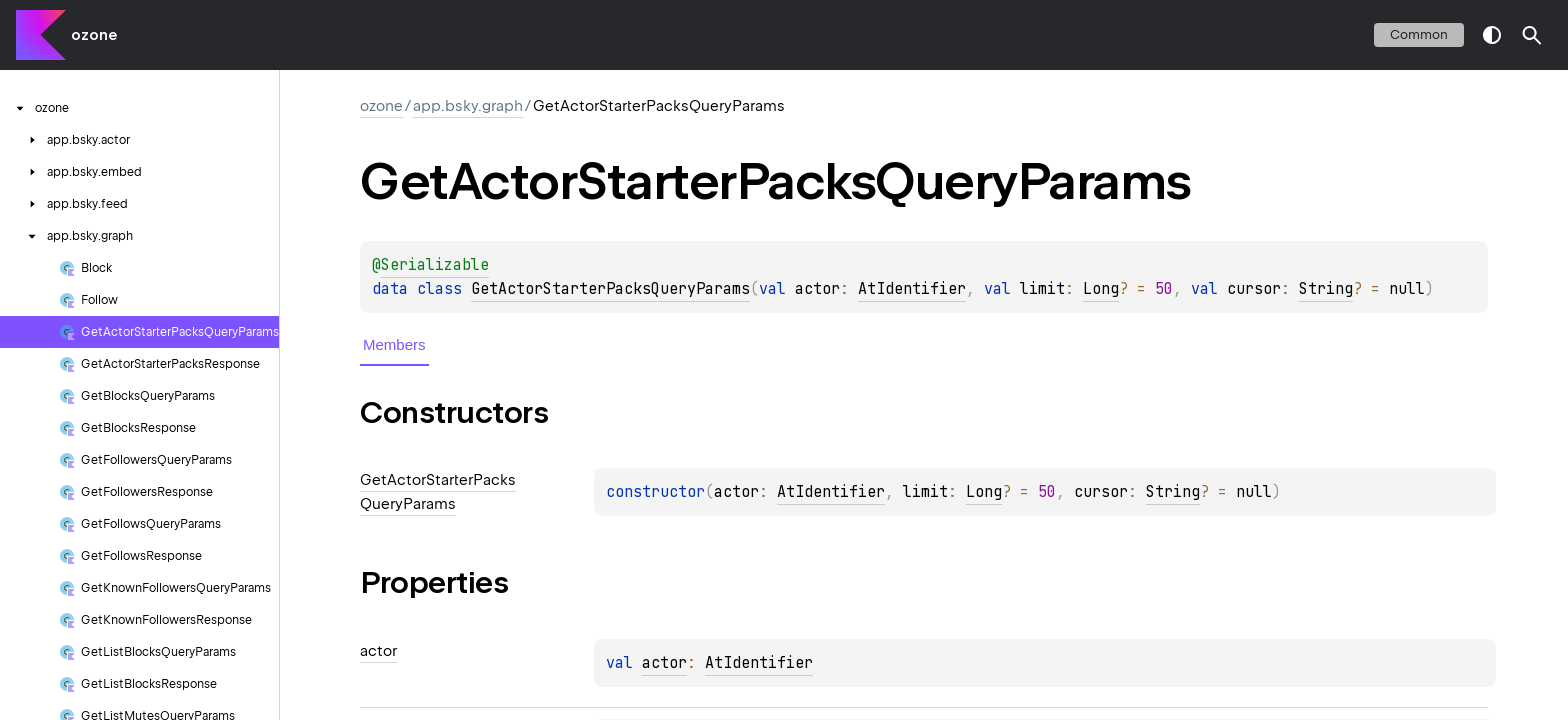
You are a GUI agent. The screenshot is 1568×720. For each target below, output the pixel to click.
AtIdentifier (912, 289)
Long (1101, 289)
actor (664, 663)
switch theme (1492, 35)
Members (394, 344)
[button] (1532, 35)
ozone (94, 35)
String (1326, 289)
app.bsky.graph (468, 106)
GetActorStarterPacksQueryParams (610, 289)
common (1419, 34)
